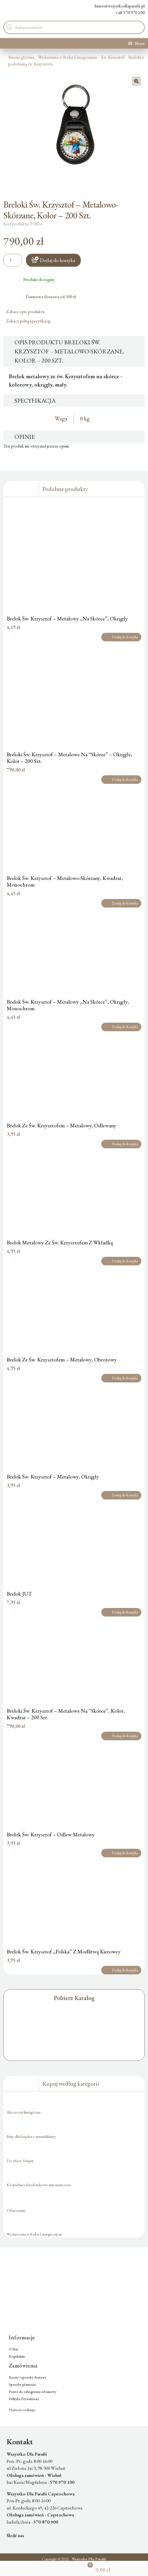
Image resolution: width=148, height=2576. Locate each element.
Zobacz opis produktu (27, 311)
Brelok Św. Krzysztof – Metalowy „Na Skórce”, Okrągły (67, 618)
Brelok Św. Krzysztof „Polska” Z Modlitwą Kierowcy (64, 1951)
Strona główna (21, 57)
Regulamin (17, 2356)
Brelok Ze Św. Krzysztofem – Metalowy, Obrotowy (62, 1359)
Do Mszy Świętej (20, 2160)
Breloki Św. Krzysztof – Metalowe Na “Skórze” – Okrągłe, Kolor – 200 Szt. (69, 758)
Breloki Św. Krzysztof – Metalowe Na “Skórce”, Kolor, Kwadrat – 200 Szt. (66, 1714)
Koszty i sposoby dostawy (27, 2377)
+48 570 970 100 (126, 12)
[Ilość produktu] (12, 260)
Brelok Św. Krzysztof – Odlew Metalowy (51, 1834)
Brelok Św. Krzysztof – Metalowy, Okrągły (53, 1476)
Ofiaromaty (16, 2210)
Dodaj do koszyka (57, 260)
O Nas (13, 2349)
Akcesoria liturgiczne (24, 2112)
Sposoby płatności (22, 2384)
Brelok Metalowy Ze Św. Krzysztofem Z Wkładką (60, 1242)
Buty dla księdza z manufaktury (31, 2136)
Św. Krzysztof (112, 57)
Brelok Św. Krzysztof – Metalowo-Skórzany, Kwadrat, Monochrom (65, 881)
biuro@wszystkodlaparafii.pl (115, 6)
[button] (136, 81)
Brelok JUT (19, 1593)
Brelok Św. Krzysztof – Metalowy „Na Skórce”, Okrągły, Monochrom (68, 1005)
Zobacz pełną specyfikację (30, 321)
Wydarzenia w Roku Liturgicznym (67, 57)
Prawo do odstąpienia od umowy (32, 2391)
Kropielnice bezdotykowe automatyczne (39, 2184)
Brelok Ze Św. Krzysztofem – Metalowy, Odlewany (61, 1125)
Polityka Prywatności (24, 2399)
